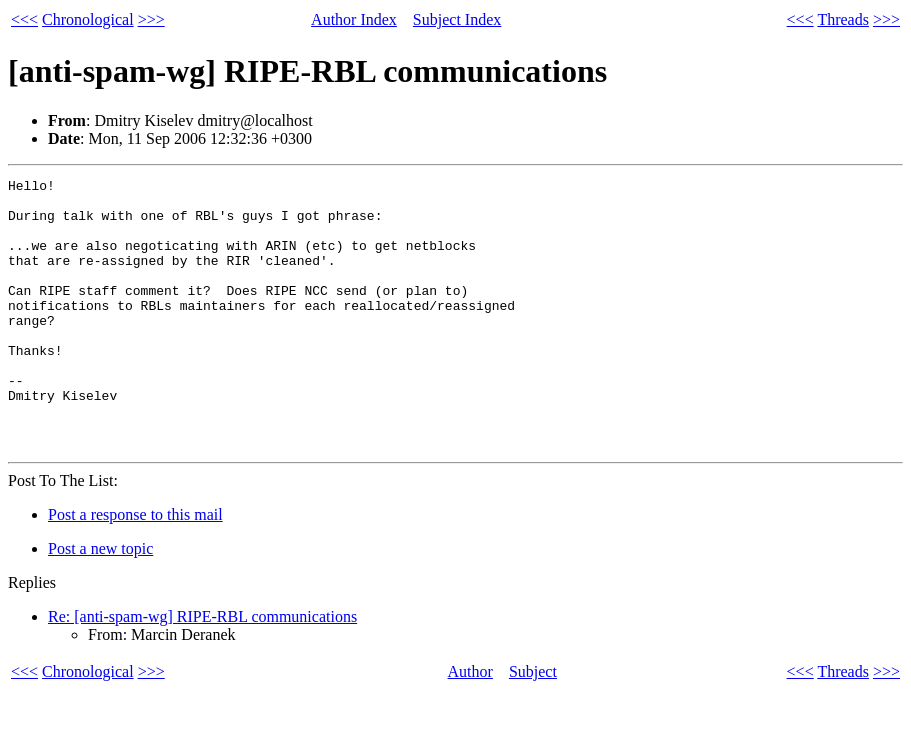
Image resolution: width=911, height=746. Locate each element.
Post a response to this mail (135, 568)
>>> (151, 19)
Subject (533, 725)
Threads (843, 19)
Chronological (88, 19)
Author (470, 725)
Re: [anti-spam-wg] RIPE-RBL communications (202, 670)
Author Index (354, 19)
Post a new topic (100, 602)
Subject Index (457, 19)
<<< (24, 19)
